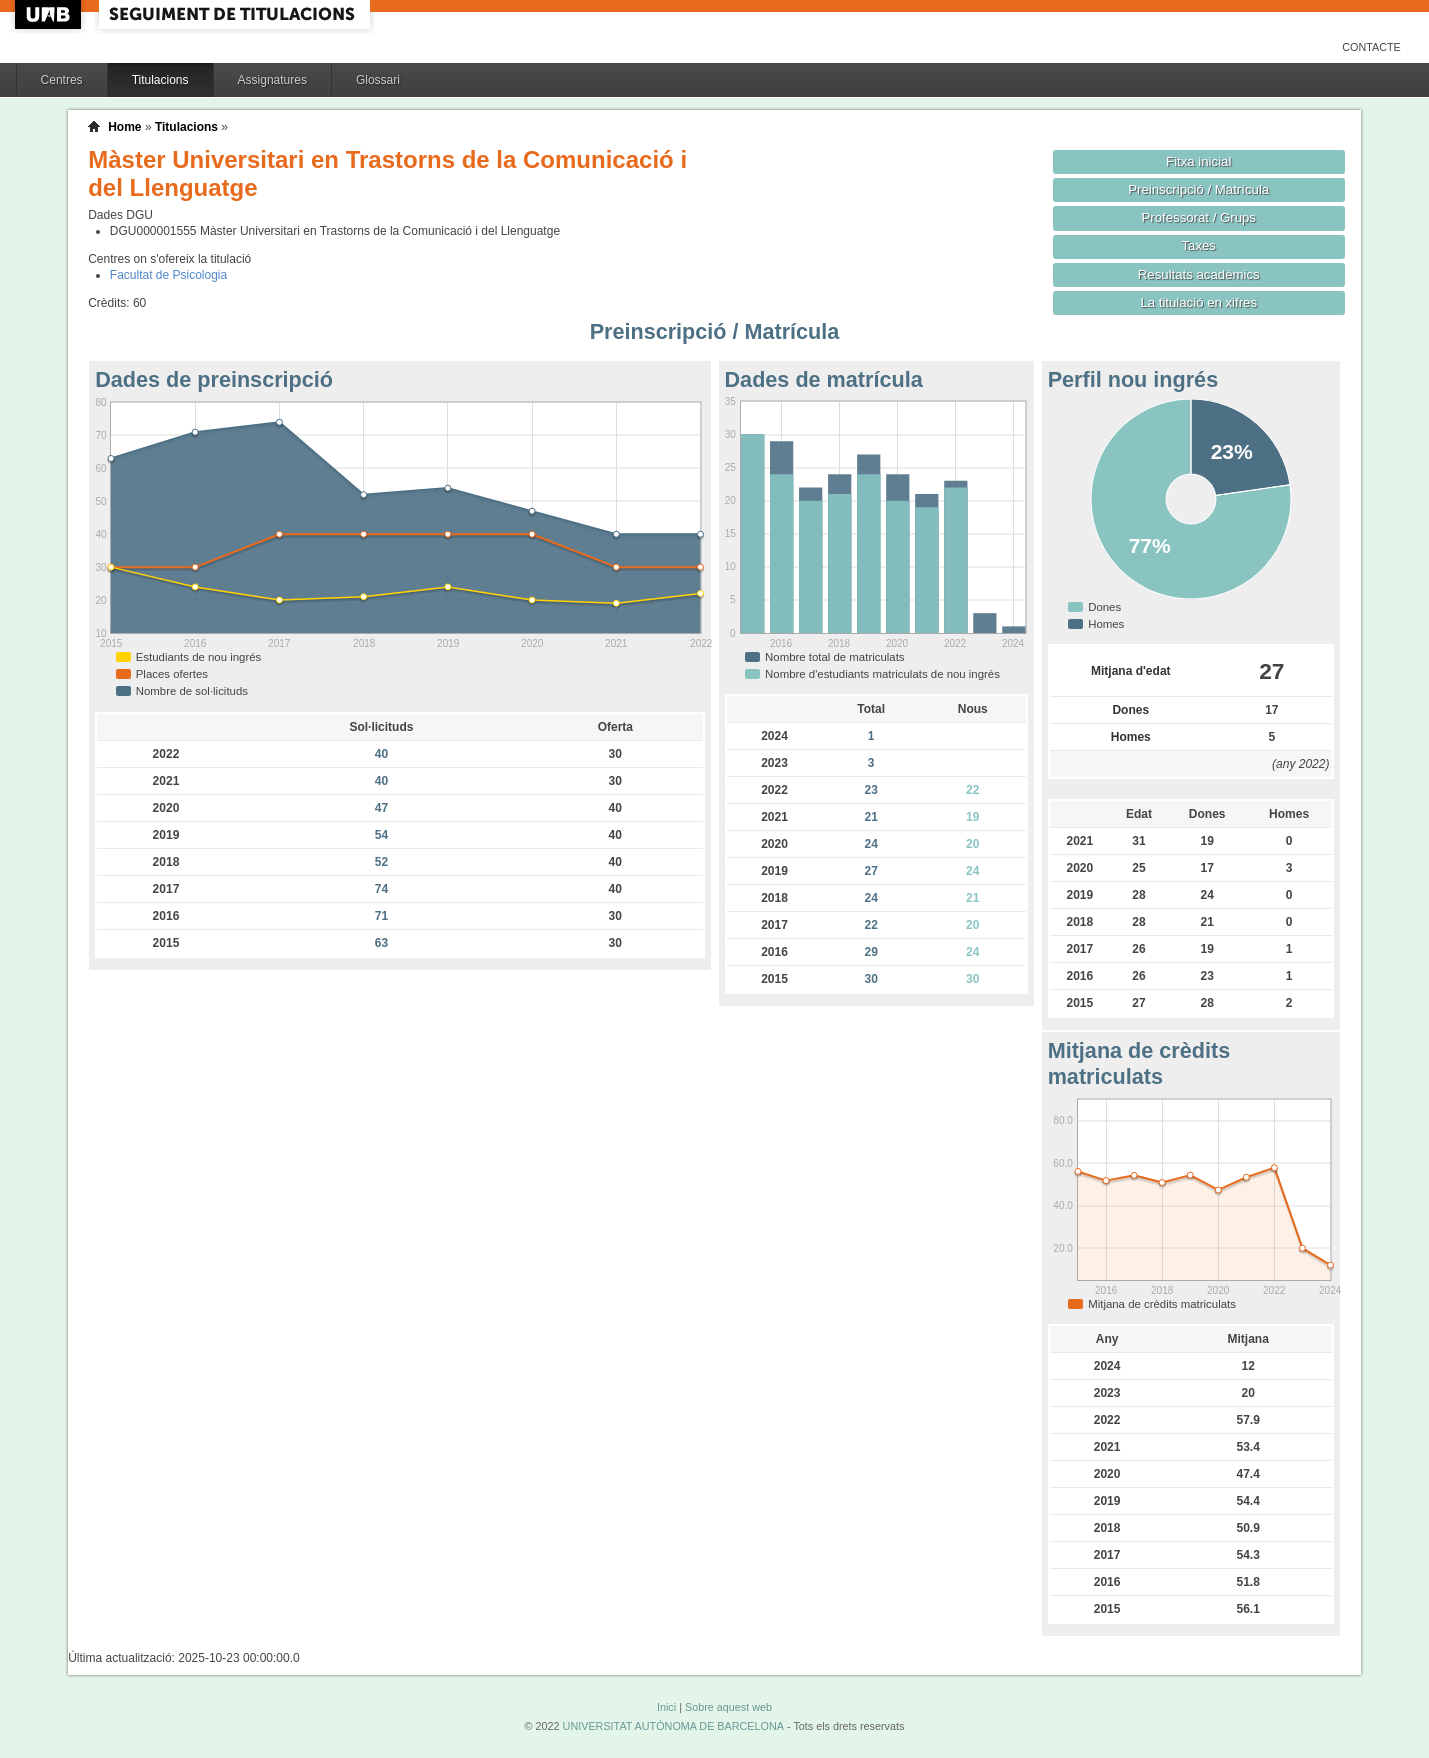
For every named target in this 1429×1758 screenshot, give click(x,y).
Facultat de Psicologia (168, 275)
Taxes (1198, 245)
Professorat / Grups (1198, 217)
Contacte (1371, 47)
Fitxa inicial (1198, 161)
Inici (666, 1707)
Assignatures (272, 80)
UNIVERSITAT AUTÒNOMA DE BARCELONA (673, 1726)
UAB (50, 14)
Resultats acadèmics (1199, 274)
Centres (62, 80)
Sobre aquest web (728, 1707)
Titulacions (160, 80)
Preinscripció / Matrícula (1198, 189)
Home (124, 127)
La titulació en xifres (1198, 302)
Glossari (378, 80)
